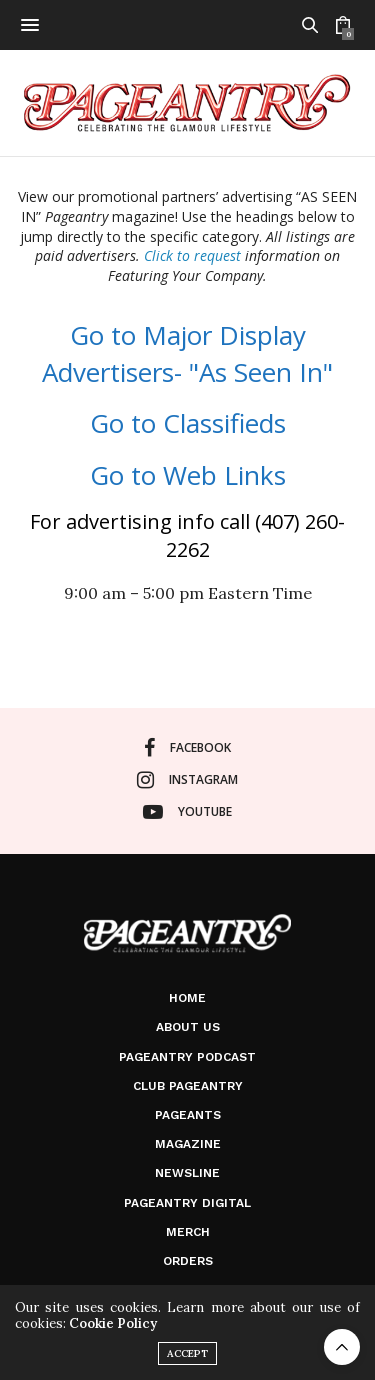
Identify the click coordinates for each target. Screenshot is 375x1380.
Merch (188, 1232)
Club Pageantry (188, 1086)
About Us (188, 1027)
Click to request (192, 255)
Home (187, 998)
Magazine (188, 1144)
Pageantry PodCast (187, 1057)
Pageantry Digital (187, 1203)
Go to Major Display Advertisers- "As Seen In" (187, 353)
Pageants (188, 1115)
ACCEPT (187, 1353)
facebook (187, 748)
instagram (187, 780)
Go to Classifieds (188, 423)
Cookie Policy (113, 1323)
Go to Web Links (188, 475)
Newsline (187, 1173)
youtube (187, 812)
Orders (188, 1261)
